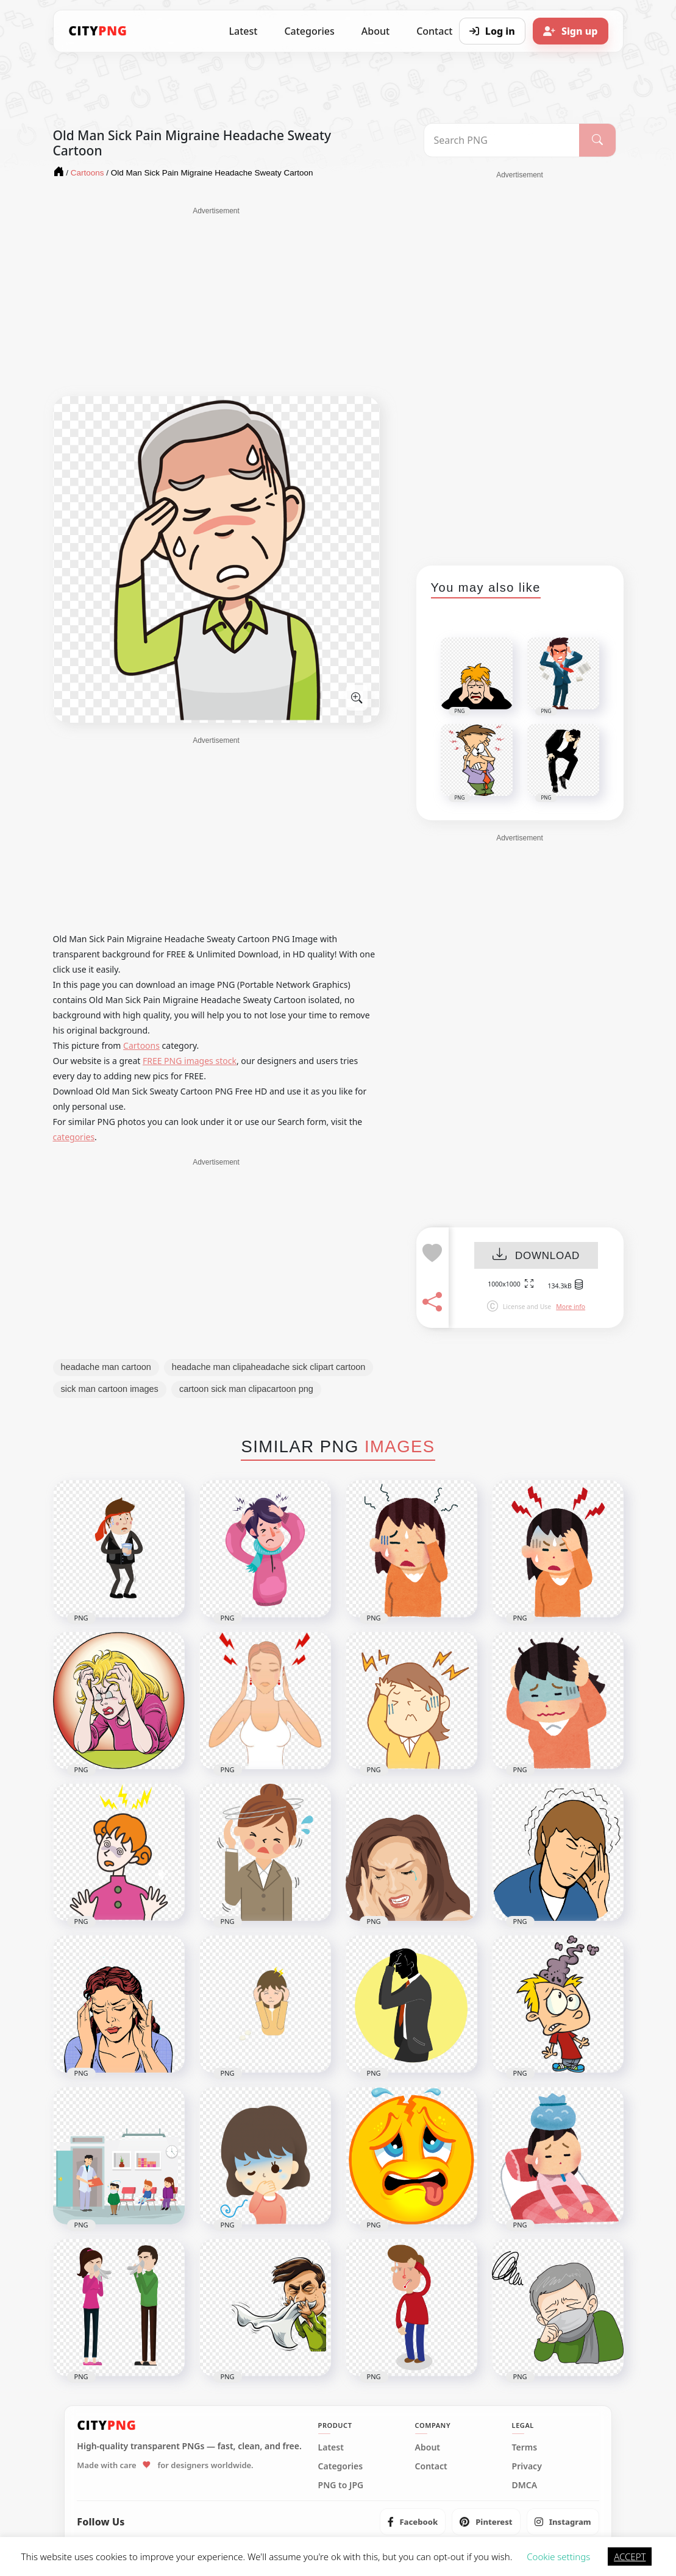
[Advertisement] (216, 301)
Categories (309, 31)
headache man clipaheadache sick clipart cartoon (269, 1367)
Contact (431, 2466)
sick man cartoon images (109, 1389)
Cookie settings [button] (558, 2556)
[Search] (597, 140)
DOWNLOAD (536, 1255)
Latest (243, 31)
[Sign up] (570, 31)
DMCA (525, 2485)
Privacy (527, 2466)
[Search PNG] (502, 140)
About (375, 31)
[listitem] (413, 2521)
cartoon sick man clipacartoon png (246, 1389)
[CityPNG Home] (98, 31)
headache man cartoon (106, 1367)
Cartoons (141, 1045)
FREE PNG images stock (190, 1060)
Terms (525, 2447)
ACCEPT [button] (630, 2556)
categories (74, 1137)
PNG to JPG (341, 2485)
